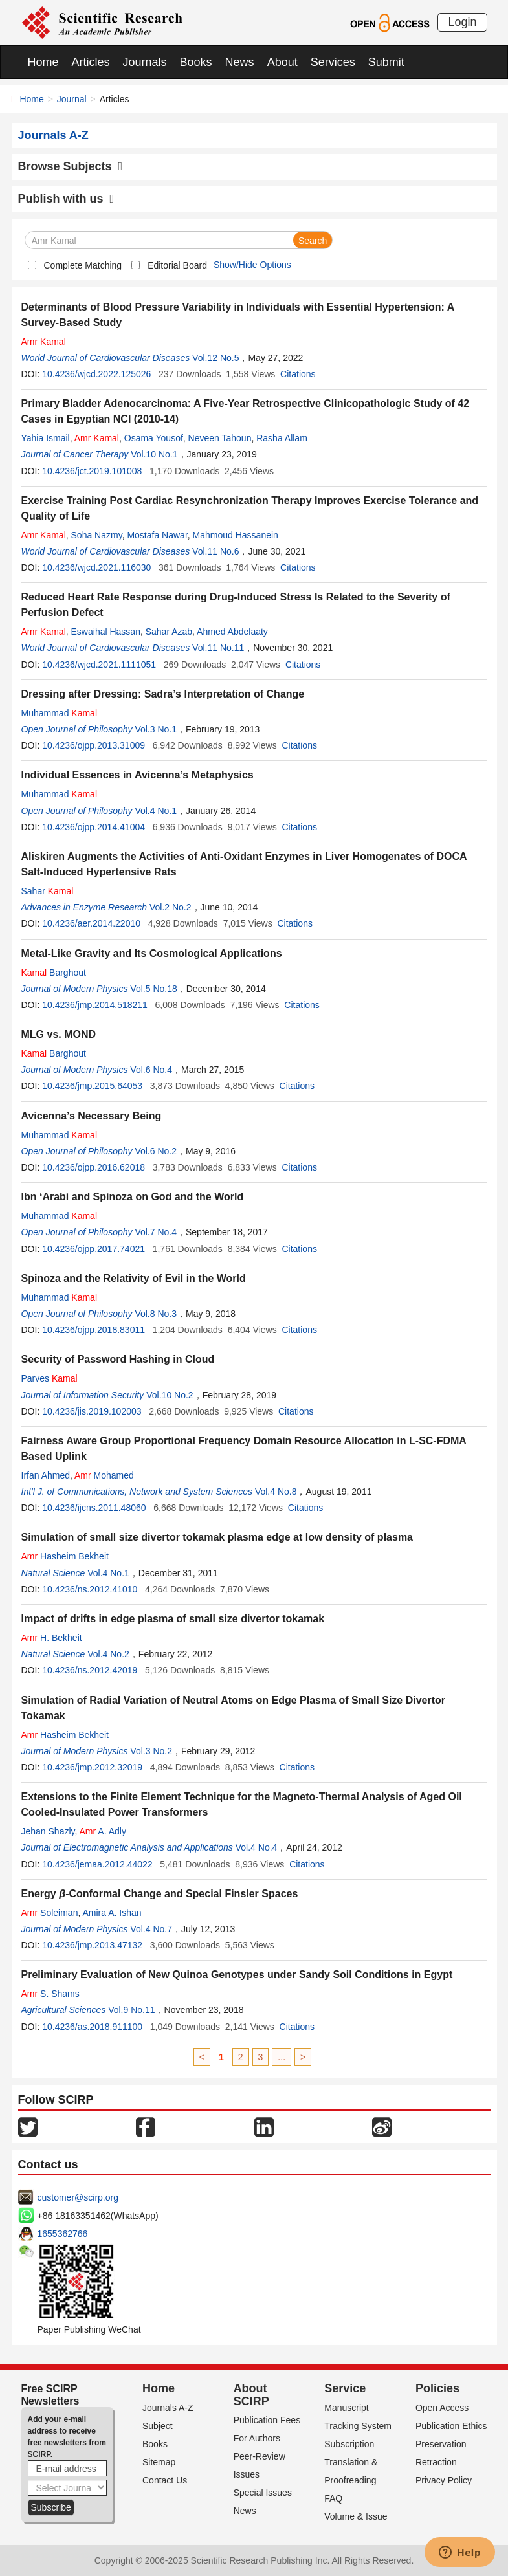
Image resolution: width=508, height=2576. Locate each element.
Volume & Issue (355, 2516)
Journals (145, 62)
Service (345, 2388)
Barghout (53, 972)
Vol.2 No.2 (170, 907)
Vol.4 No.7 (151, 1929)
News (239, 62)
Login (462, 22)
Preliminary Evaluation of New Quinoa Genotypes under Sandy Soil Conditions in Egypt (237, 1974)
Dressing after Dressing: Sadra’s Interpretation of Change (163, 693)
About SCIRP (251, 2395)
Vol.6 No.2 (156, 1151)
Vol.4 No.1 (156, 811)
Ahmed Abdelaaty (232, 631)
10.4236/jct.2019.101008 (92, 471)
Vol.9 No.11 (131, 2010)
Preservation (441, 2444)
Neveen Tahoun (220, 438)
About (282, 62)
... (281, 2057)
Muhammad (59, 713)
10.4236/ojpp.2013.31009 (93, 745)
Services (333, 62)
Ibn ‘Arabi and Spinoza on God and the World (132, 1196)
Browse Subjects (70, 166)
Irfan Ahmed (46, 1475)
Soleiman (49, 1913)
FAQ (333, 2498)
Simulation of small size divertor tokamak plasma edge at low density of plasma (217, 1537)
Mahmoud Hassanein (235, 535)
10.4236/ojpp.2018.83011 (93, 1330)
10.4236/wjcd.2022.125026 (96, 374)
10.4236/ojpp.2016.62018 (93, 1167)
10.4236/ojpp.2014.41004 (93, 827)
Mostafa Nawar (157, 535)
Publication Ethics (451, 2426)
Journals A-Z (167, 2408)
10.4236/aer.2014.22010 (91, 923)
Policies (437, 2388)
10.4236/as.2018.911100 (92, 2026)
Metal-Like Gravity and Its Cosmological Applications (151, 953)
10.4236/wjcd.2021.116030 (96, 567)
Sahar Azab (169, 631)
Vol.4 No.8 (276, 1491)
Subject (157, 2426)
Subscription (349, 2444)
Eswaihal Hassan (105, 631)
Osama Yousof (153, 438)
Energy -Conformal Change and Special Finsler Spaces (159, 1893)
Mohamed (104, 1475)
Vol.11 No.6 (215, 551)
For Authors (257, 2438)
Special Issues (263, 2492)
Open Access (442, 2408)
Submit (386, 62)
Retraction (436, 2462)
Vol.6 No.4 (151, 1069)
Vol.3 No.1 (156, 729)
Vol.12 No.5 (215, 358)
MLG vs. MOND (58, 1034)
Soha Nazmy (96, 535)
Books (196, 62)
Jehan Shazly (48, 1831)
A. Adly (103, 1831)
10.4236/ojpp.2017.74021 (93, 1249)
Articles (91, 62)
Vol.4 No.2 (108, 1654)
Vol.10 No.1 (154, 454)
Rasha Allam (281, 438)
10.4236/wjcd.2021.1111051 (99, 664)
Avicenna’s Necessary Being (91, 1115)
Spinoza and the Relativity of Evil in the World (133, 1278)
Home (43, 62)
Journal (72, 99)
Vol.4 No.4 (257, 1847)
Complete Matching (83, 265)
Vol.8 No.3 (156, 1313)
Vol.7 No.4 (156, 1232)
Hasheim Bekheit (65, 1556)
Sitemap (158, 2462)
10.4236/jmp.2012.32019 (92, 1767)
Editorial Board (177, 265)
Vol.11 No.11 (218, 648)
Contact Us (164, 2480)
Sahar (47, 891)
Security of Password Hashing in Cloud (118, 1359)
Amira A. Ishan (111, 1913)
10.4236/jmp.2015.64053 (92, 1086)
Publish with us (66, 198)
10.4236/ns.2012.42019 (89, 1670)
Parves (49, 1378)
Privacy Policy (443, 2480)
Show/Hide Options (252, 264)
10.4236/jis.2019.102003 (91, 1411)
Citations (297, 374)
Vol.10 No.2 (169, 1395)
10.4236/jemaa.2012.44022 (97, 1864)
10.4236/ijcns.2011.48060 (94, 1508)
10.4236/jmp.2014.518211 (95, 1005)
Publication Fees (267, 2420)
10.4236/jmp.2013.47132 (92, 1945)
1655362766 (63, 2234)
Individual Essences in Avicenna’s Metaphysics (137, 774)
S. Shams (50, 1993)
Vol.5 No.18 (153, 989)
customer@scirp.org (78, 2197)
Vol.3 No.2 (151, 1751)
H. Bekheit (51, 1638)
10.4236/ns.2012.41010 (89, 1589)
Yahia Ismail (45, 438)
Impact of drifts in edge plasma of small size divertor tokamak (173, 1618)
